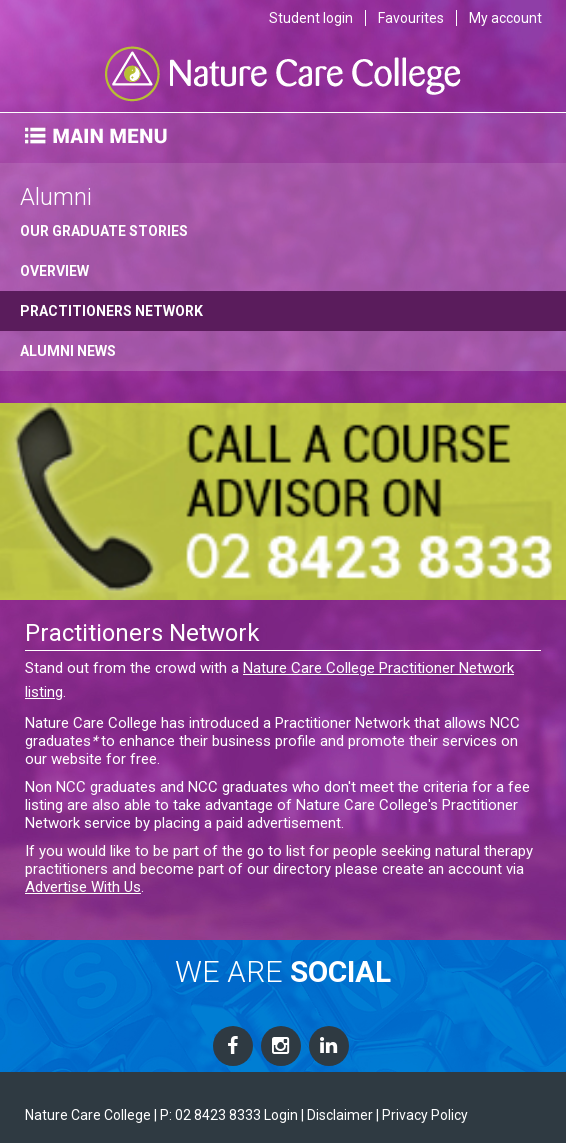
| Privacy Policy (422, 1115)
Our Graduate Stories (104, 231)
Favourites (411, 18)
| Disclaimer (337, 1115)
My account (505, 18)
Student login (311, 18)
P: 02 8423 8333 (210, 1115)
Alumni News (68, 351)
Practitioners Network (111, 311)
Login (281, 1115)
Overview (54, 271)
